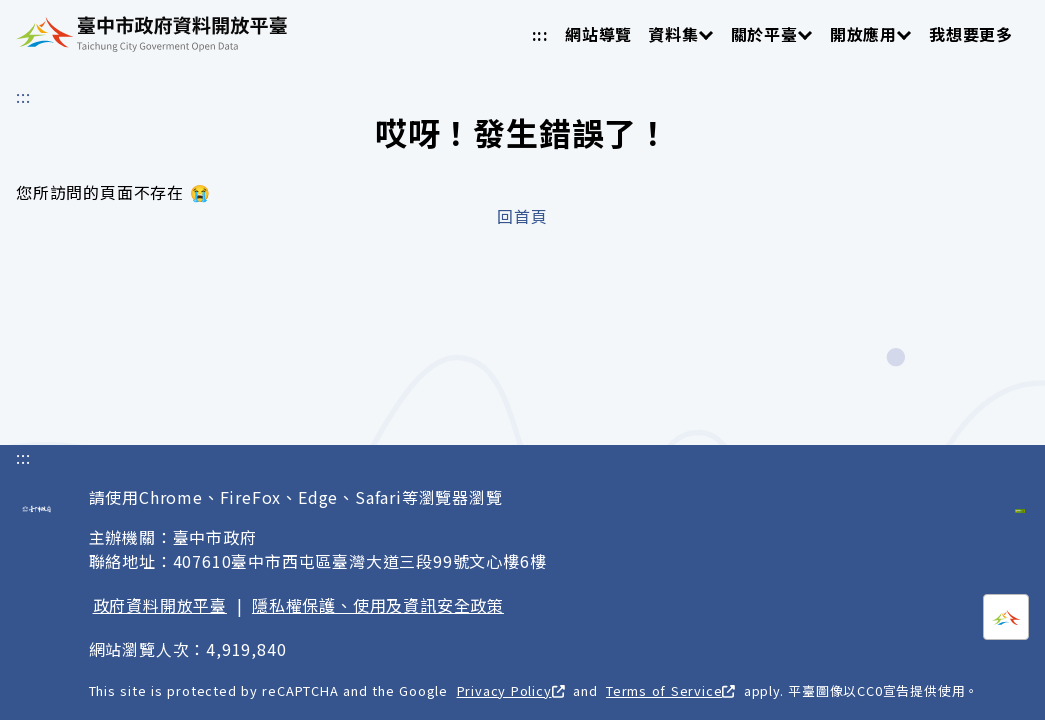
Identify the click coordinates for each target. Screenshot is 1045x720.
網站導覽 (598, 34)
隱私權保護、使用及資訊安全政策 (378, 605)
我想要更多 (971, 34)
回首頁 (522, 216)
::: (540, 34)
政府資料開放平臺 (160, 605)
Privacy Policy (511, 690)
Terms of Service (670, 690)
